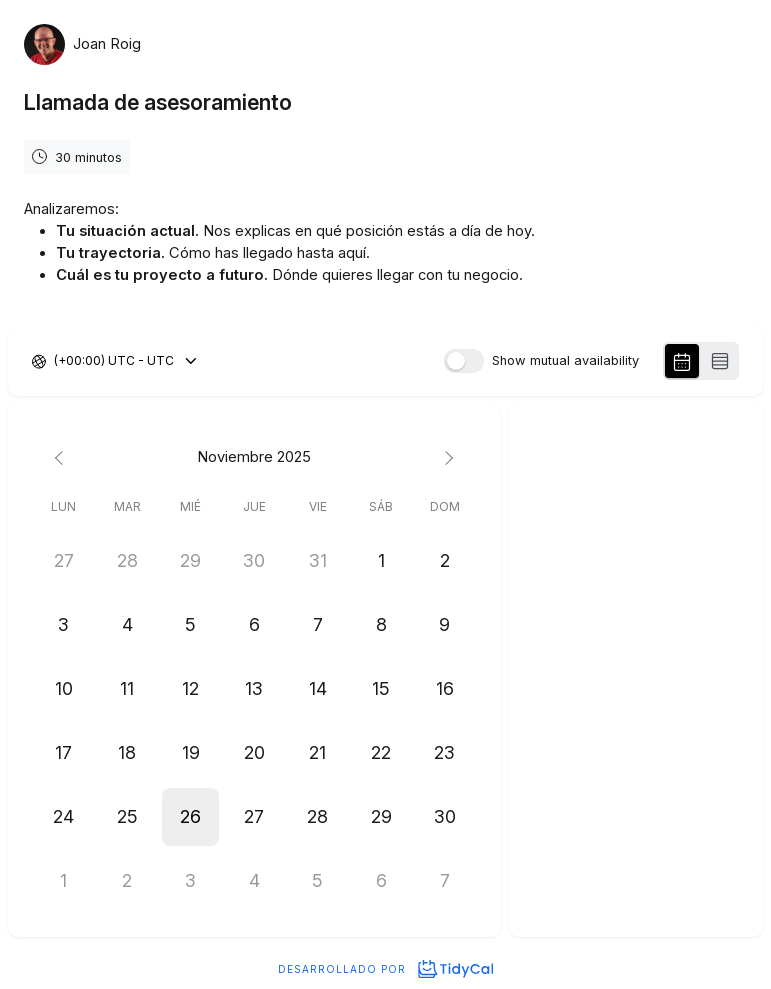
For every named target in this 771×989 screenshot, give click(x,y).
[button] (191, 817)
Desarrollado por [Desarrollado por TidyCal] (385, 969)
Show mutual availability (565, 361)
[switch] (464, 361)
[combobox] (55, 361)
